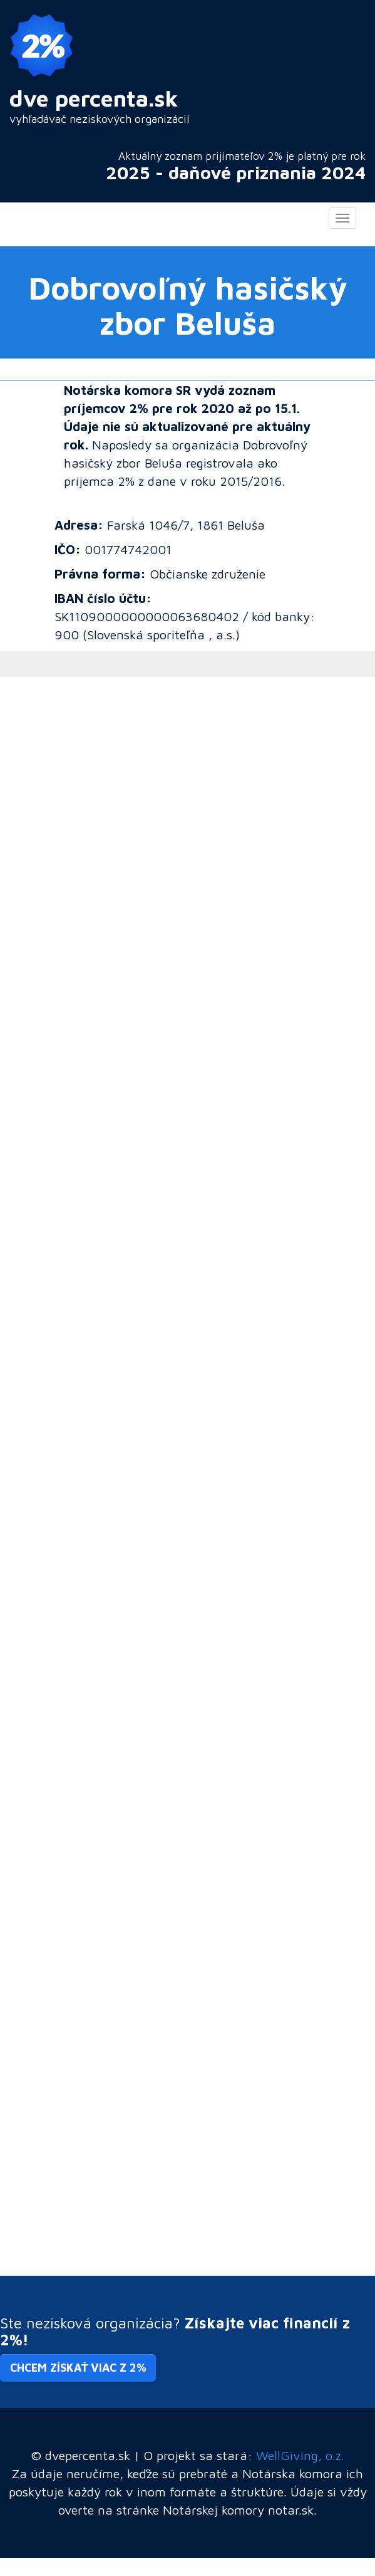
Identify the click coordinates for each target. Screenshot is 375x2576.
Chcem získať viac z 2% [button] (78, 2367)
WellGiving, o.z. (300, 2455)
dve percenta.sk (93, 98)
